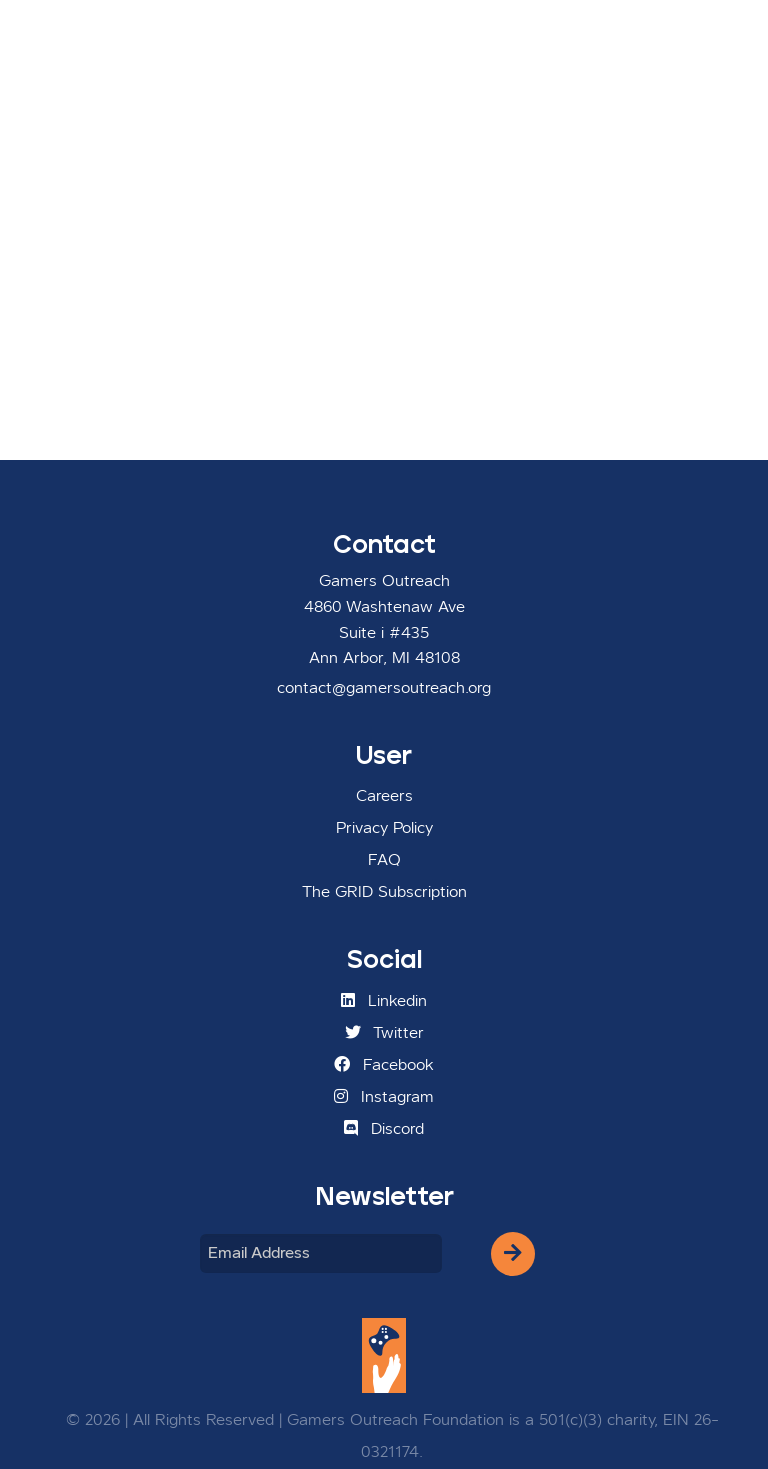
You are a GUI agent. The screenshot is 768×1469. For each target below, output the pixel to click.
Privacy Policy (384, 829)
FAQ (384, 861)
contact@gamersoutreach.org (384, 689)
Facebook (384, 1065)
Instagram (384, 1097)
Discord (384, 1129)
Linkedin (384, 1001)
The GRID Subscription (384, 893)
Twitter (384, 1033)
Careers (384, 797)
